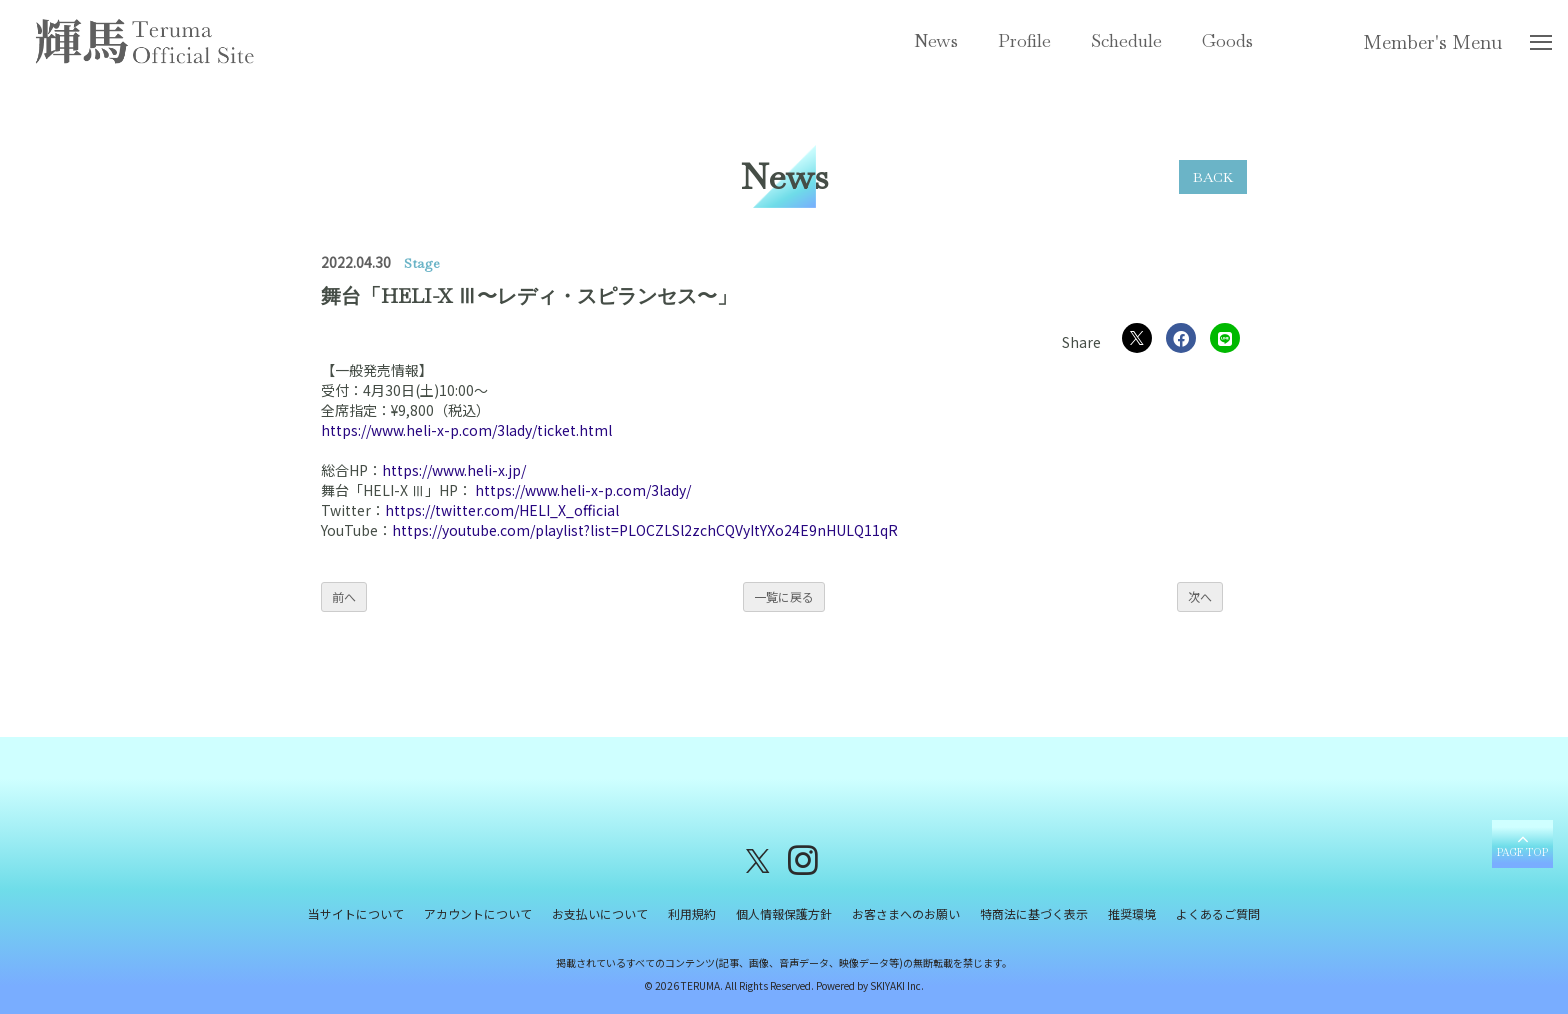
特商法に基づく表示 (1034, 913)
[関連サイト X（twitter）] (758, 858)
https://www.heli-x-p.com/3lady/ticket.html (466, 430)
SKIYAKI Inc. (897, 985)
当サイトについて (356, 913)
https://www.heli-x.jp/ (454, 470)
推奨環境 (1132, 913)
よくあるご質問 (1218, 913)
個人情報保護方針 (784, 913)
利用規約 (692, 913)
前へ (344, 596)
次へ (1200, 596)
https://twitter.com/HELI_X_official (502, 510)
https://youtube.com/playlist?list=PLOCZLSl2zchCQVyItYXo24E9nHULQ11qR (645, 530)
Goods (1227, 40)
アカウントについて (478, 913)
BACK (1213, 177)
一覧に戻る (784, 596)
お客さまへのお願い (906, 913)
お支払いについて (600, 913)
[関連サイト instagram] (803, 858)
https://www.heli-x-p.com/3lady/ (583, 490)
